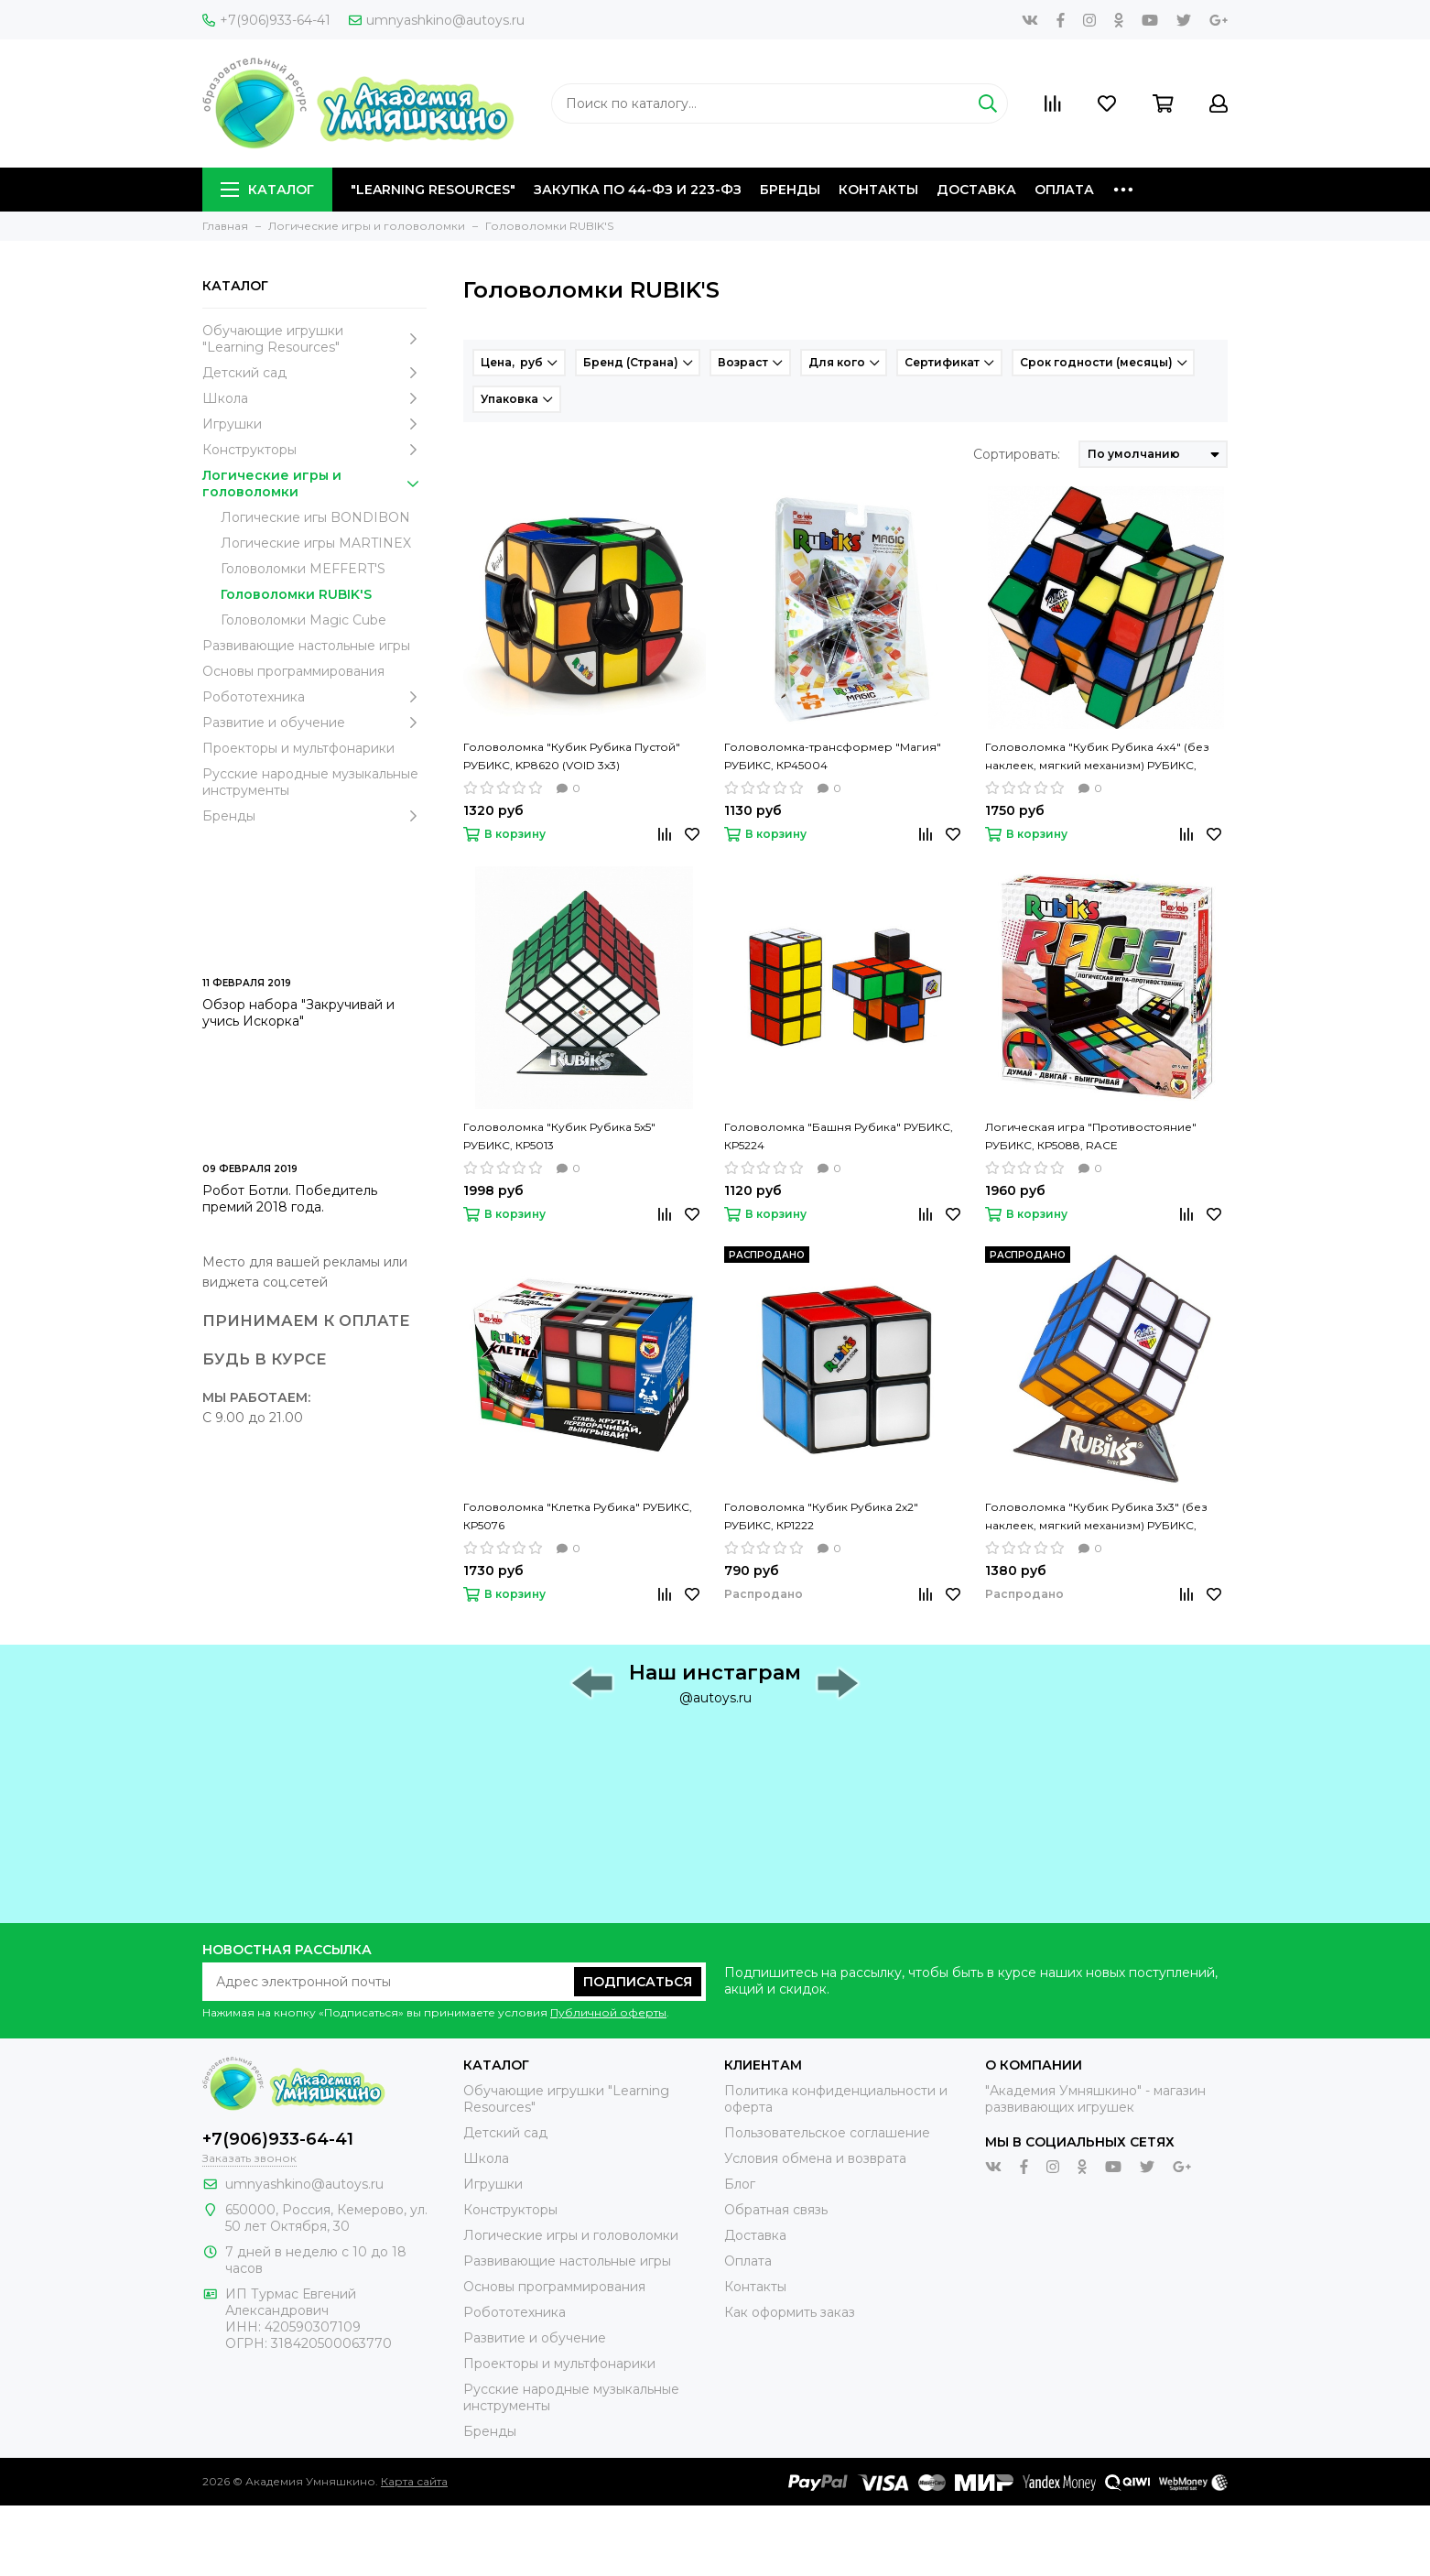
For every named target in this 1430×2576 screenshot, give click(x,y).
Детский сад (314, 372)
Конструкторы (314, 449)
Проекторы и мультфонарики (298, 748)
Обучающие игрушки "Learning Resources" (314, 338)
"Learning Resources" (433, 189)
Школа (314, 398)
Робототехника (314, 697)
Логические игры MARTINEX (316, 543)
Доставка (976, 189)
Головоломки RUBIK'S (296, 594)
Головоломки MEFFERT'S (303, 568)
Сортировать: (1016, 454)
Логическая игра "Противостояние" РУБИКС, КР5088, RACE (1091, 1136)
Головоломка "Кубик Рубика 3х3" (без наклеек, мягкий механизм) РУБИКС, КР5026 (1096, 1517)
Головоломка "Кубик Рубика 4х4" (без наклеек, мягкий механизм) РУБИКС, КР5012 (1097, 757)
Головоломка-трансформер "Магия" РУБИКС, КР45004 (832, 756)
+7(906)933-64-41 (266, 20)
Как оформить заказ (789, 2312)
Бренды (790, 189)
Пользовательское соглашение (827, 2133)
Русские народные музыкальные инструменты (310, 782)
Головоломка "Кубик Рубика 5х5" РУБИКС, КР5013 (559, 1136)
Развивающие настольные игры (306, 645)
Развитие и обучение (314, 722)
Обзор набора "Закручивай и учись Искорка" (298, 1012)
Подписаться (637, 1981)
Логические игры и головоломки (314, 483)
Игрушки (314, 424)
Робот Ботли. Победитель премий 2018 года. (289, 1198)
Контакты (878, 189)
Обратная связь (776, 2209)
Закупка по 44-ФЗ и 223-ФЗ (638, 189)
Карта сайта (414, 2481)
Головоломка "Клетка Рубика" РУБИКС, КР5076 (577, 1516)
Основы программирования (293, 671)
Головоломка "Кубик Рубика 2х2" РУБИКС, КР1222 (821, 1516)
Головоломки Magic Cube (303, 620)
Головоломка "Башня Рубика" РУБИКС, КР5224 (838, 1136)
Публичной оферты (608, 2012)
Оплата (1064, 189)
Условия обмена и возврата (815, 2158)
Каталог (267, 189)
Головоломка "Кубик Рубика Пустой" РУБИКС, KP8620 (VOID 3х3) (571, 756)
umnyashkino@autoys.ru (437, 20)
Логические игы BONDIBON (315, 517)
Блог (739, 2184)
